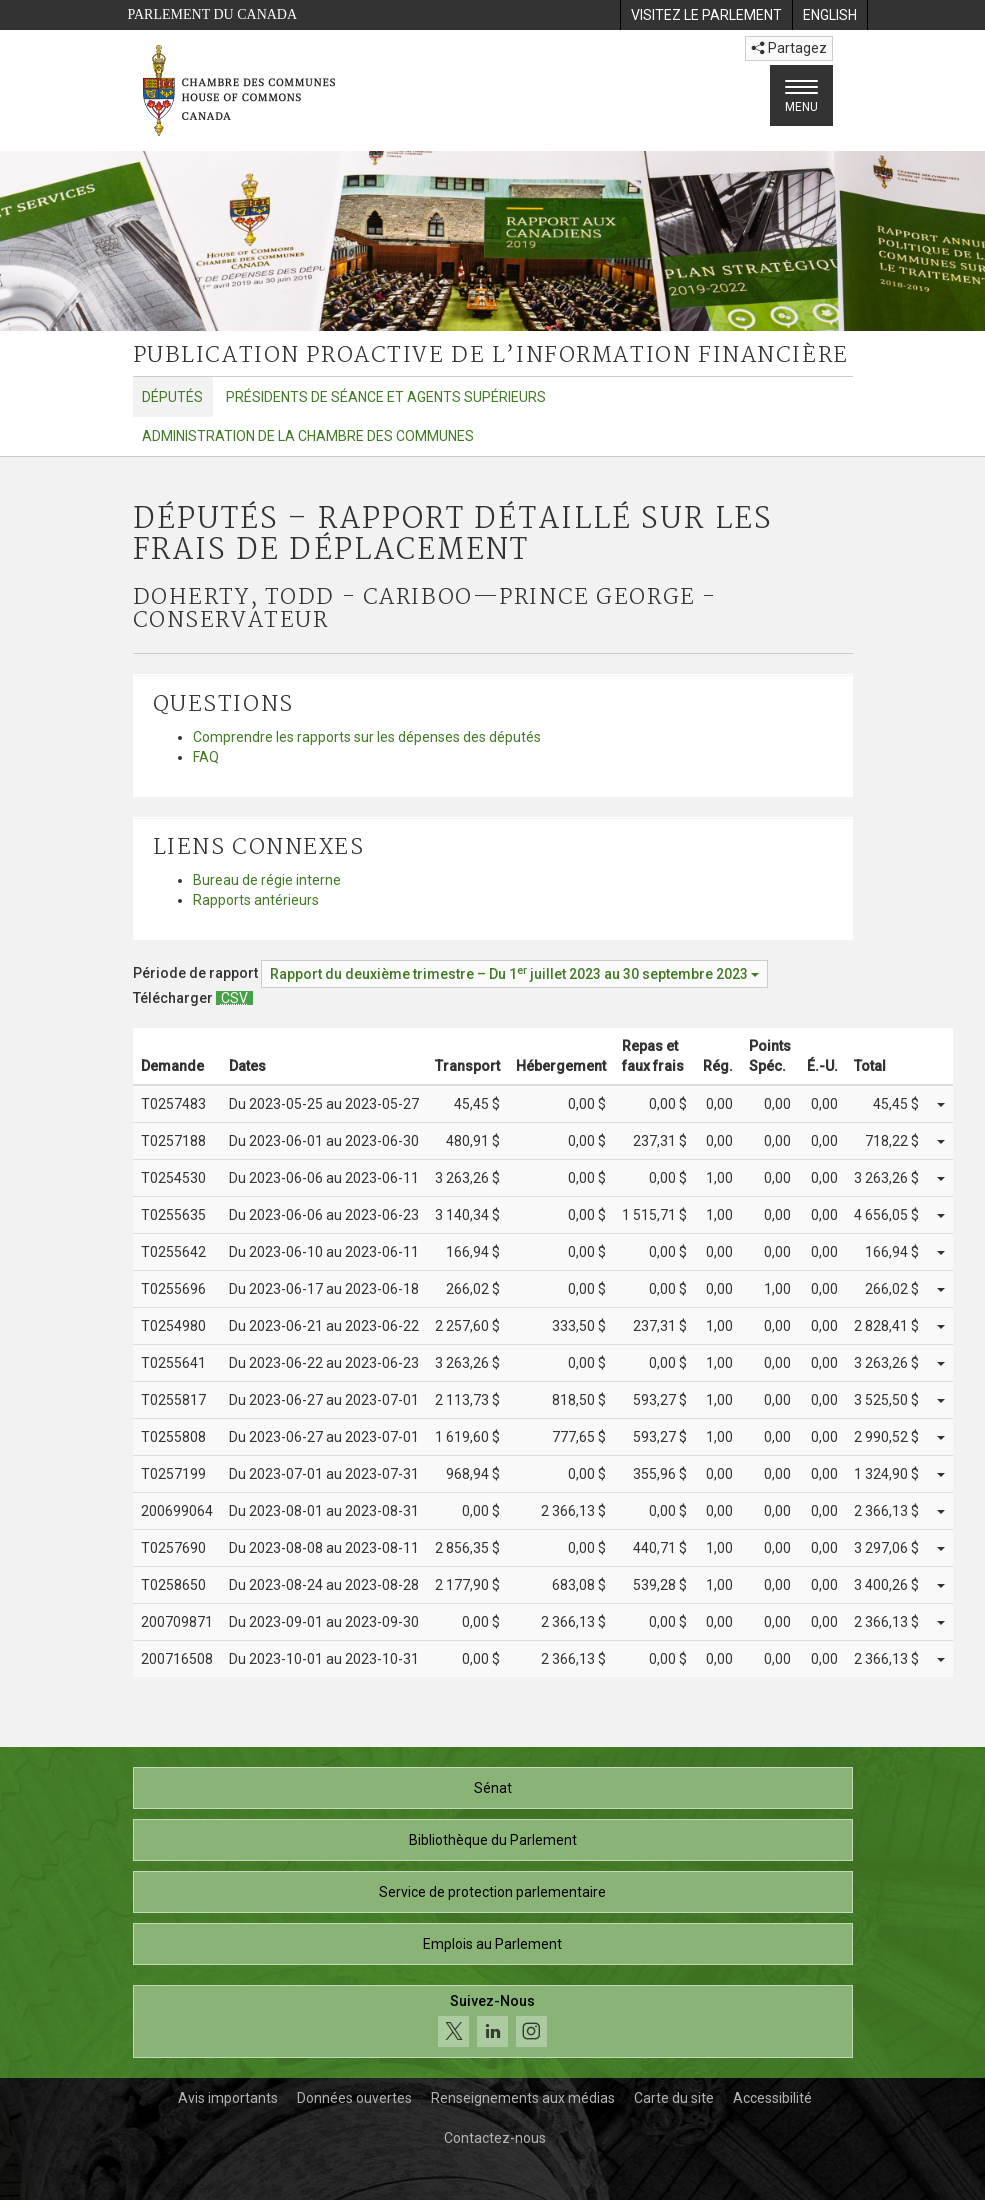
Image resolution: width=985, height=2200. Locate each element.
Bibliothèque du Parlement (493, 1840)
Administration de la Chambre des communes (308, 436)
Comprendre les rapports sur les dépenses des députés (367, 737)
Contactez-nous (495, 2138)
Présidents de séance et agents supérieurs (386, 397)
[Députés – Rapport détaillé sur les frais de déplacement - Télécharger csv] (234, 998)
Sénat (493, 1788)
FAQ (206, 757)
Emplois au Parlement (492, 1944)
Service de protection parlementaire (492, 1892)
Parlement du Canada (213, 14)
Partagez (789, 48)
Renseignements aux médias (523, 2098)
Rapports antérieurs (256, 900)
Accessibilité (772, 2098)
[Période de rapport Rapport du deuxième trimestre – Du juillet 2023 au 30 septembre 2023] (514, 974)
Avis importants (228, 2098)
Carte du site (674, 2098)
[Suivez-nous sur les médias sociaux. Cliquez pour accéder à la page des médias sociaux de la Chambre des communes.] (493, 2021)
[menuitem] (706, 15)
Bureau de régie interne (267, 880)
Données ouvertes (354, 2098)
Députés (172, 397)
